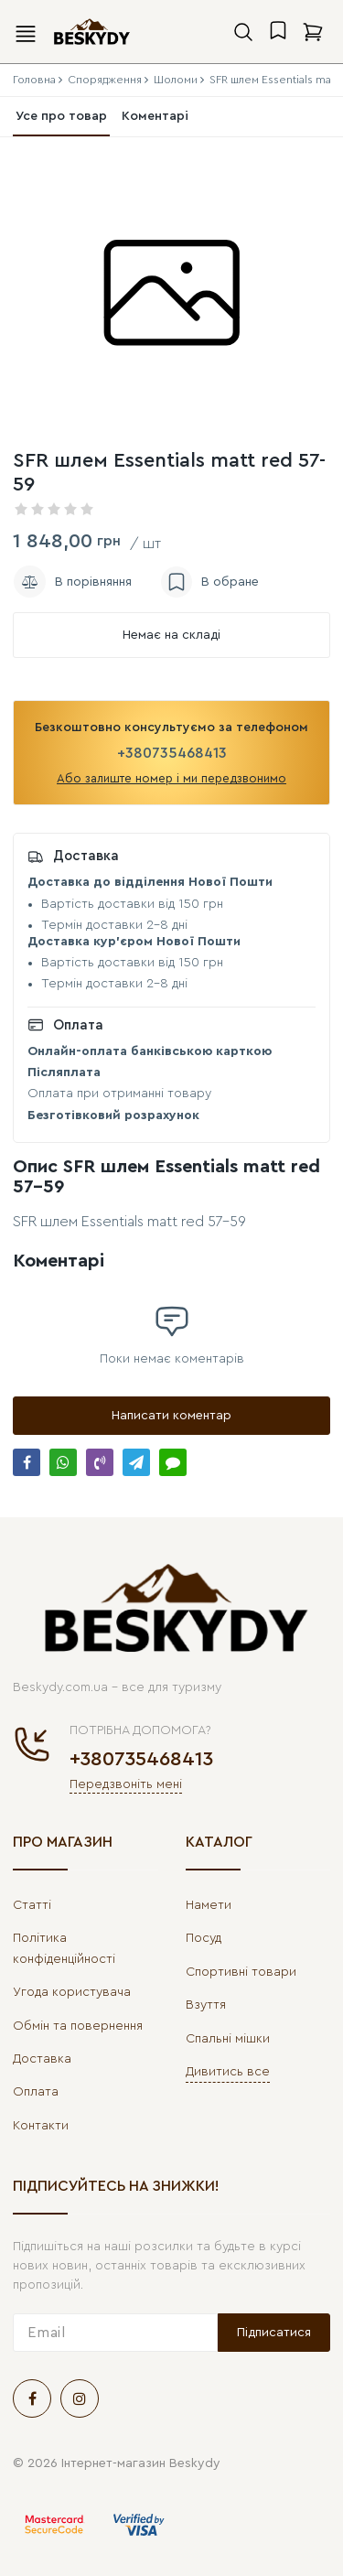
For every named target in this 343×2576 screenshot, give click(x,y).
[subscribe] (115, 2332)
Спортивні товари (241, 1972)
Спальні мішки (228, 2038)
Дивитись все (228, 2071)
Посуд (203, 1938)
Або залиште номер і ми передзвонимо (171, 778)
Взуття (206, 2005)
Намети (208, 1905)
